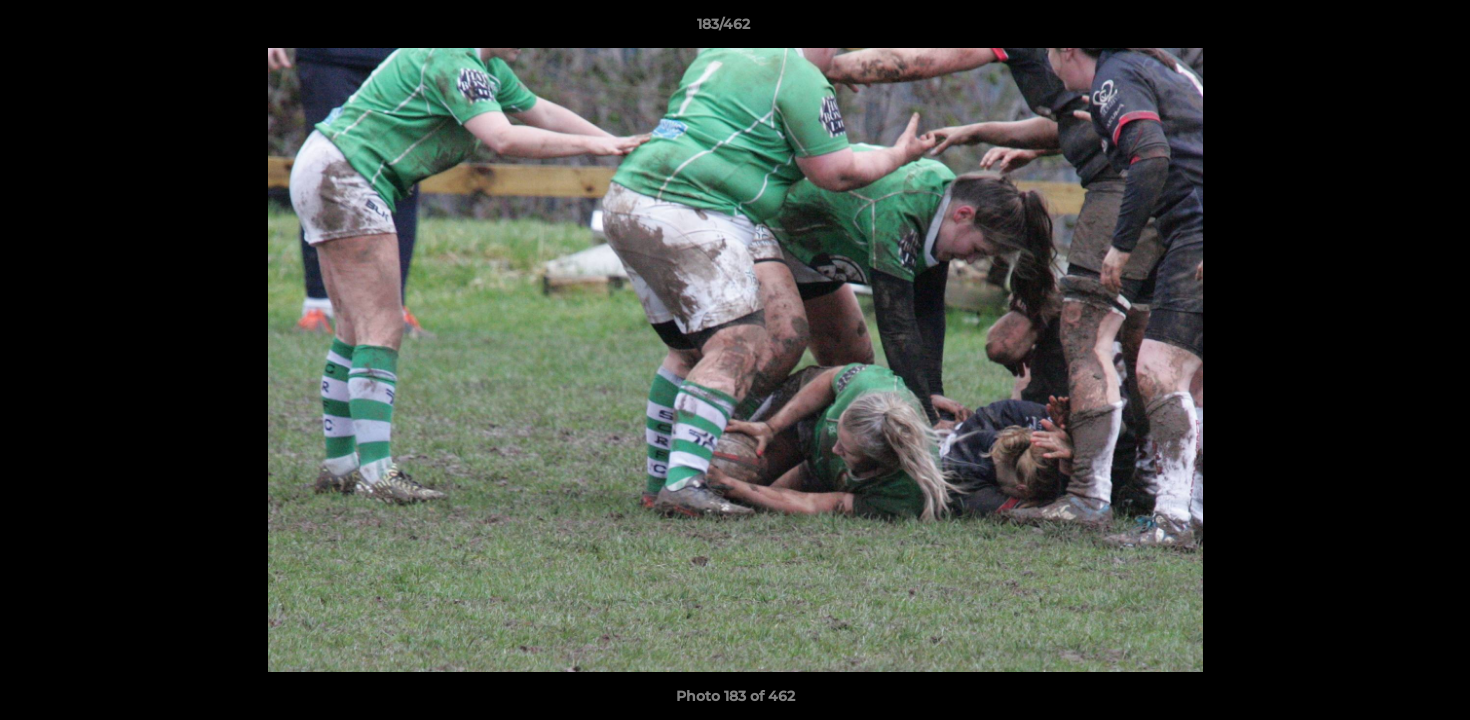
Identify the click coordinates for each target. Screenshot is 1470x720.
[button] (1386, 29)
